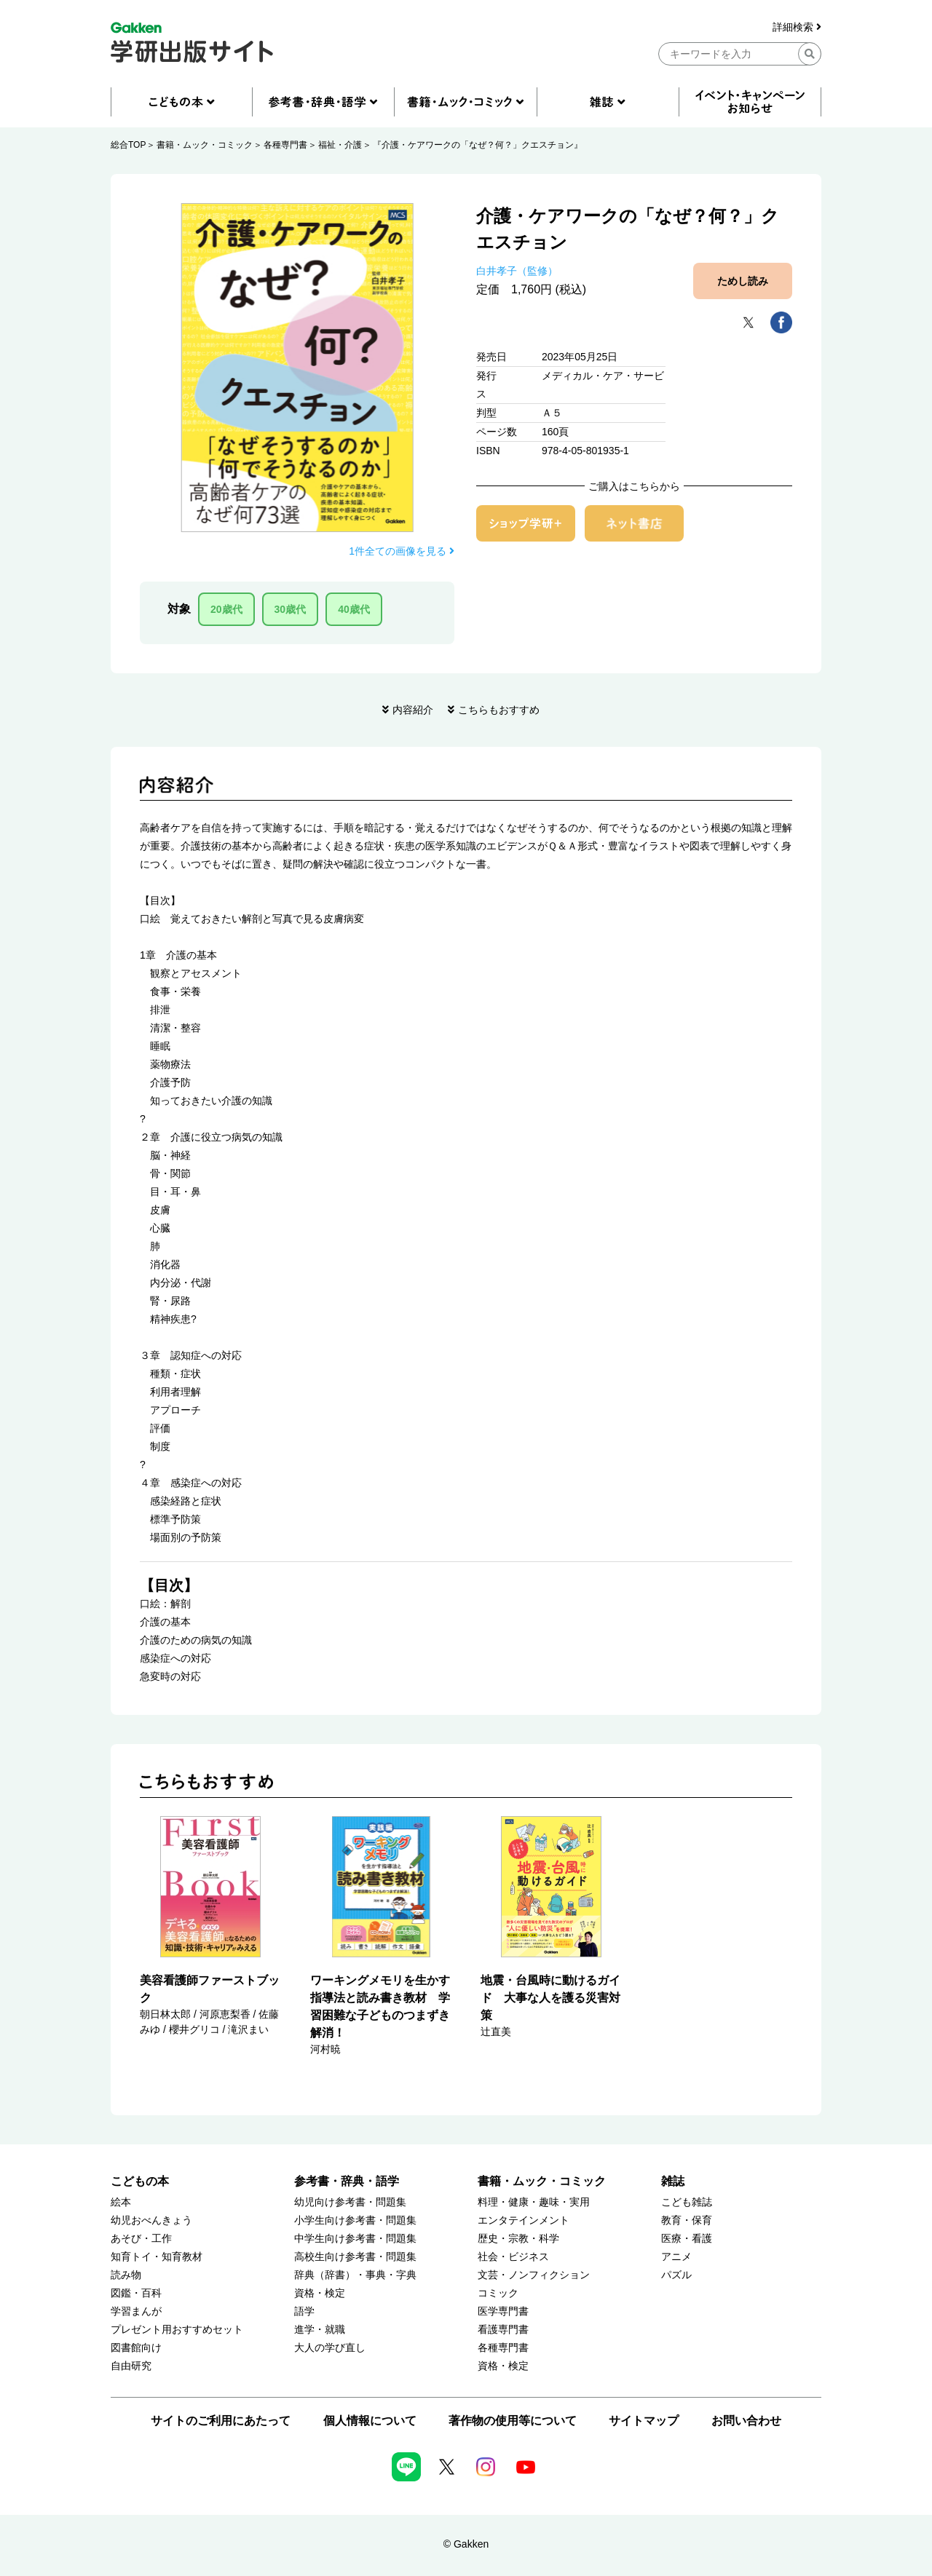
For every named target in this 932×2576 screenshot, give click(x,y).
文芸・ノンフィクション (534, 2275)
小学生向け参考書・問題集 (355, 2220)
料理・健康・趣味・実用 (534, 2202)
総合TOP (128, 145)
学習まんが (136, 2311)
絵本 (121, 2202)
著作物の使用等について (513, 2420)
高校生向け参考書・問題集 (355, 2256)
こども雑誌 (686, 2202)
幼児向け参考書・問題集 (350, 2202)
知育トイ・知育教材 (156, 2256)
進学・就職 (319, 2329)
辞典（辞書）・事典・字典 (355, 2275)
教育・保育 (686, 2220)
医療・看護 (686, 2238)
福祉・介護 (340, 145)
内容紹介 (412, 710)
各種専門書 (285, 145)
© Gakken (466, 2544)
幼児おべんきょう (151, 2220)
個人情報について (369, 2420)
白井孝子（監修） (517, 271)
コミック (498, 2293)
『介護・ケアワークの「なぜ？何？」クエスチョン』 (477, 145)
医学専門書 (503, 2311)
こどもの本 (140, 2181)
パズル (676, 2275)
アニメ (676, 2256)
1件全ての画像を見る (401, 551)
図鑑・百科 (136, 2293)
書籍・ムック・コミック (205, 145)
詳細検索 (797, 27)
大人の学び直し (330, 2347)
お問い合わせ (746, 2420)
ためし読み (742, 281)
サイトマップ (644, 2420)
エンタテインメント (523, 2220)
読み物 (126, 2275)
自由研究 (131, 2366)
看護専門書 (503, 2329)
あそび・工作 (141, 2238)
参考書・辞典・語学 (346, 2181)
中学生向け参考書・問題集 (355, 2238)
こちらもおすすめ (499, 710)
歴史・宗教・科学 (518, 2238)
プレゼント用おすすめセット (177, 2329)
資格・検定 (319, 2293)
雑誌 (672, 2181)
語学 (304, 2311)
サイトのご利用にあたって (221, 2420)
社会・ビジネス (513, 2256)
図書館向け (136, 2347)
